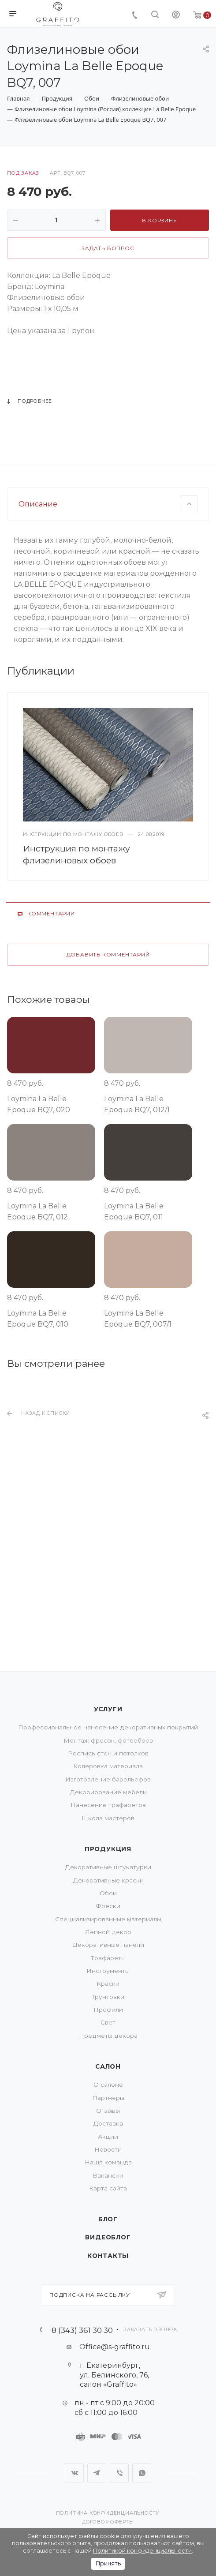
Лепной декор (108, 1931)
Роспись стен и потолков (108, 1753)
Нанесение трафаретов (108, 1804)
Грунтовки (108, 1996)
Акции (108, 2136)
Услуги (108, 1709)
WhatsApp (141, 2473)
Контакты (108, 2255)
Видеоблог (107, 2237)
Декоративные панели (108, 1944)
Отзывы (108, 2110)
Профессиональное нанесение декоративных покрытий (108, 1727)
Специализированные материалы (108, 1919)
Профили (108, 2009)
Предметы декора (108, 2035)
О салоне (108, 2084)
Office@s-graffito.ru (114, 2347)
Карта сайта (108, 2188)
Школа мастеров (108, 1818)
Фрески (108, 1905)
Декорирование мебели (108, 1792)
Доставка (108, 2123)
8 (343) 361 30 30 (82, 2330)
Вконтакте (74, 2473)
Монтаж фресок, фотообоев (108, 1740)
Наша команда (108, 2162)
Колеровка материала (108, 1766)
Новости (108, 2149)
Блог (108, 2219)
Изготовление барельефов (108, 1779)
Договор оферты (108, 2522)
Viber (119, 2473)
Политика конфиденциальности (108, 2513)
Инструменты (108, 1970)
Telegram (96, 2473)
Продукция (108, 1848)
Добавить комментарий (108, 1075)
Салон (108, 2066)
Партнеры (108, 2097)
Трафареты (108, 1957)
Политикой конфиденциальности (142, 2550)
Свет (108, 2022)
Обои (108, 1893)
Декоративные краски (108, 1880)
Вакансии (108, 2175)
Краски (108, 1983)
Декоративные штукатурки (108, 1867)
